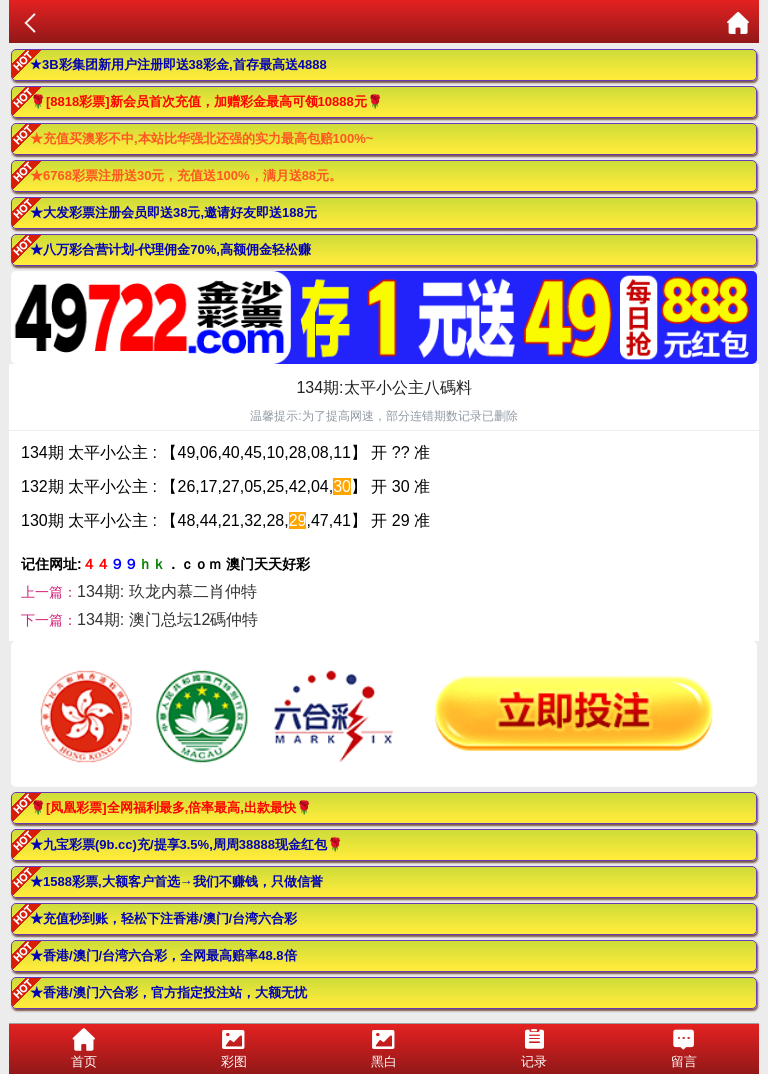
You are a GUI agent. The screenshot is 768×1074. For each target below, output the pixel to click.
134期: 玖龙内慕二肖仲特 (167, 591)
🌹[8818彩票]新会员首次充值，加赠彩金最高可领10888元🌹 (206, 101)
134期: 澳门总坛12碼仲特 (167, 619)
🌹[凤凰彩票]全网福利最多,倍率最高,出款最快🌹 (171, 807)
